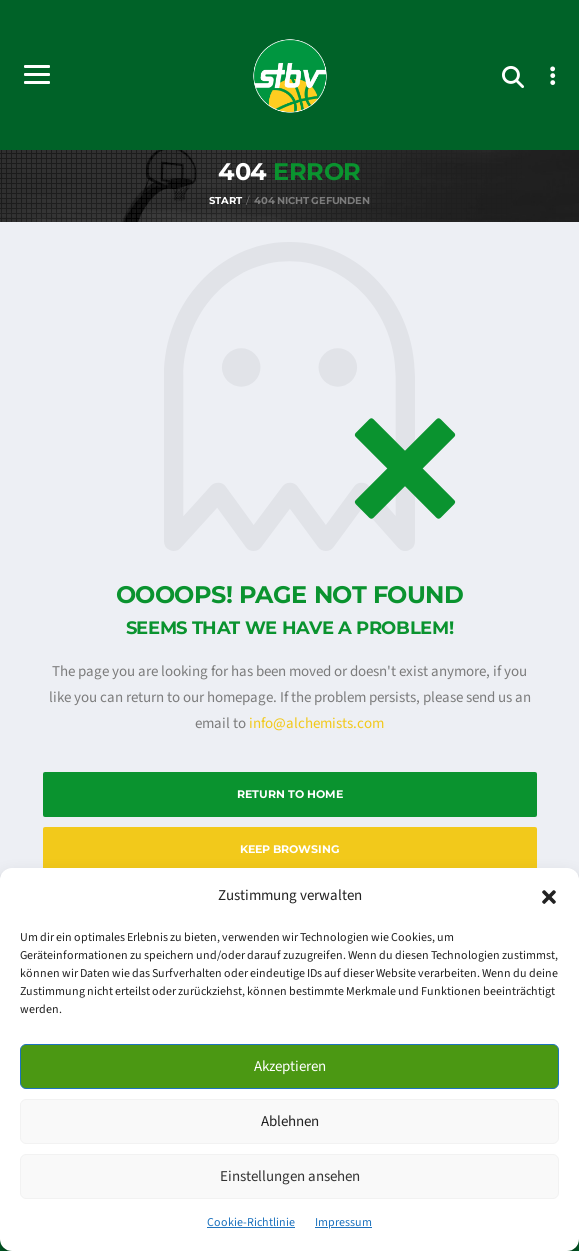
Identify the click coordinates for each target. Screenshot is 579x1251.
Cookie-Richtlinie (251, 1222)
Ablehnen (290, 1121)
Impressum (343, 1222)
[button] (549, 896)
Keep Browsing (289, 849)
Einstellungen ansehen (290, 1176)
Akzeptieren (290, 1066)
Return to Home (290, 794)
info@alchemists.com (316, 723)
